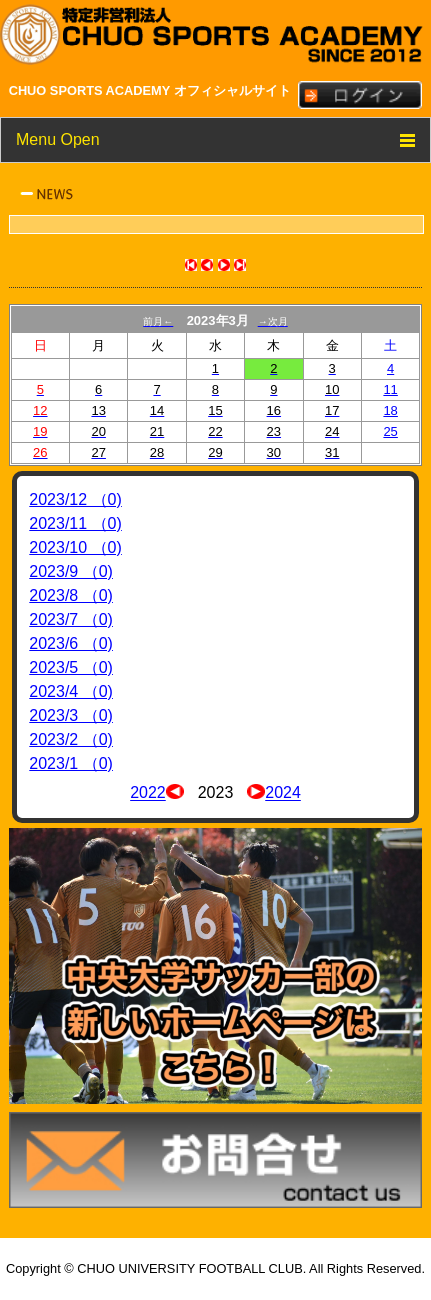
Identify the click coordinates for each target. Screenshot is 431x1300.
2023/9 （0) (71, 571)
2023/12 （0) (75, 499)
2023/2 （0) (71, 739)
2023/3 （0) (71, 715)
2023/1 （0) (71, 763)
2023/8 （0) (71, 595)
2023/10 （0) (75, 547)
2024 (283, 793)
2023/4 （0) (71, 691)
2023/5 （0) (71, 667)
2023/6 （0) (71, 643)
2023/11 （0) (75, 523)
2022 (148, 793)
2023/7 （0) (71, 619)
